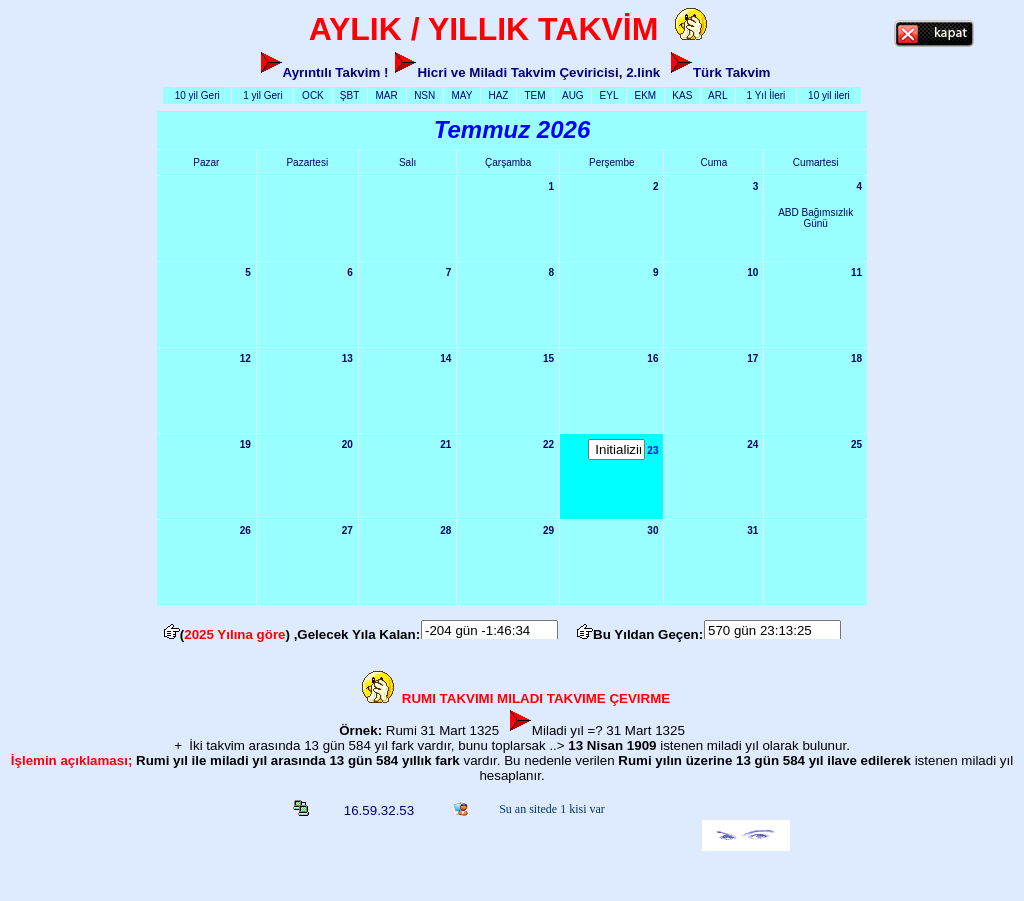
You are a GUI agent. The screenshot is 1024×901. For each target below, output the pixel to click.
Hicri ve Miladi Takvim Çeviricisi (517, 72)
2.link (643, 72)
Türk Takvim (732, 72)
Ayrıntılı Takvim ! (336, 72)
